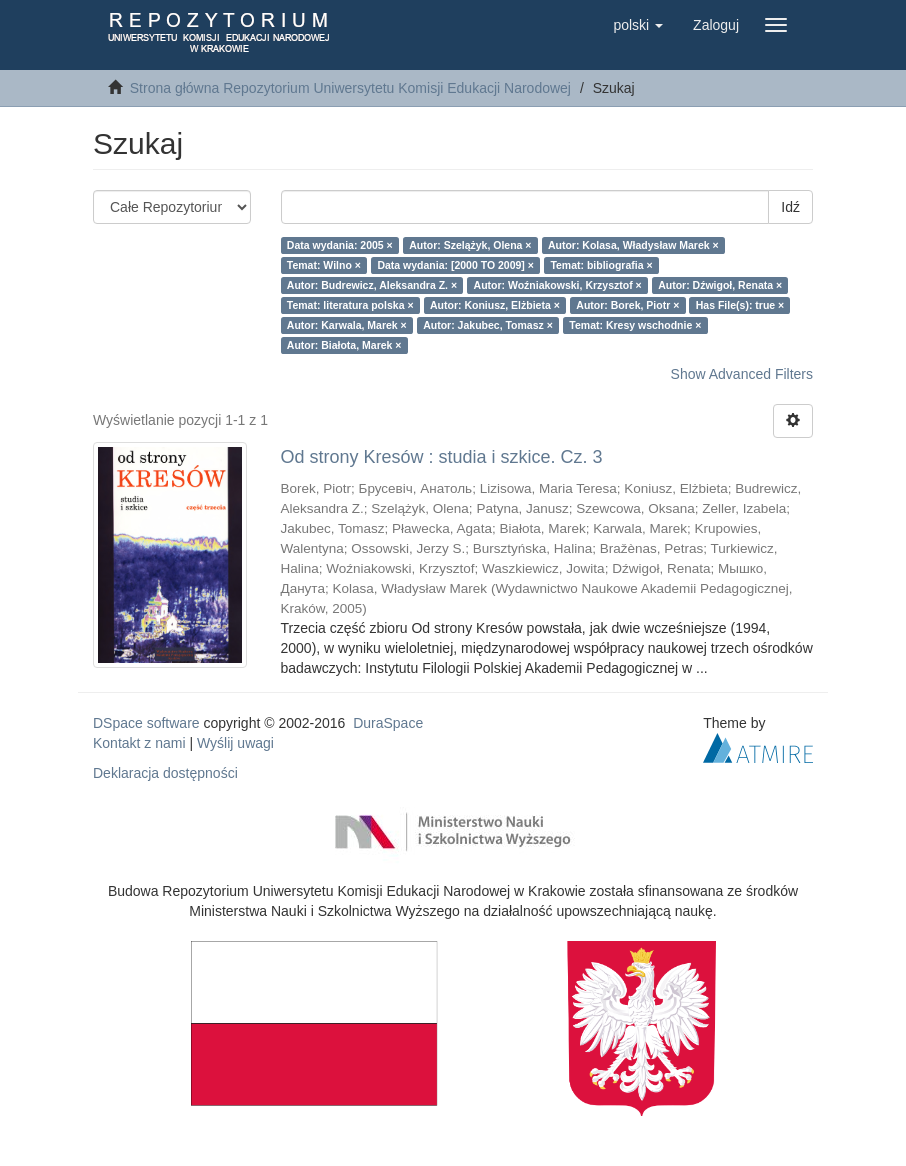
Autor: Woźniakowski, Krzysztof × (558, 285)
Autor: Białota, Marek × (344, 345)
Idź (790, 207)
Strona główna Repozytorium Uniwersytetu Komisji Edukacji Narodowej (350, 88)
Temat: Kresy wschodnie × (635, 325)
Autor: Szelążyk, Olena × (470, 245)
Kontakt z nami (139, 743)
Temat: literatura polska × (350, 305)
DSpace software (146, 723)
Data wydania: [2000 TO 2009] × (455, 265)
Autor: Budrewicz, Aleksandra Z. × (372, 285)
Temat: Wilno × (324, 265)
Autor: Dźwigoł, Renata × (720, 285)
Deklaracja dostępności (165, 773)
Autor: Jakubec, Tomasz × (488, 325)
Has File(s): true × (740, 305)
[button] (638, 25)
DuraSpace (388, 723)
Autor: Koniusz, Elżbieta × (495, 305)
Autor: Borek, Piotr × (627, 305)
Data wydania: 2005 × (340, 245)
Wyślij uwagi (235, 743)
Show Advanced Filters (742, 374)
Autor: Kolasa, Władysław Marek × (633, 245)
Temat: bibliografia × (601, 265)
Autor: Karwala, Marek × (347, 325)
